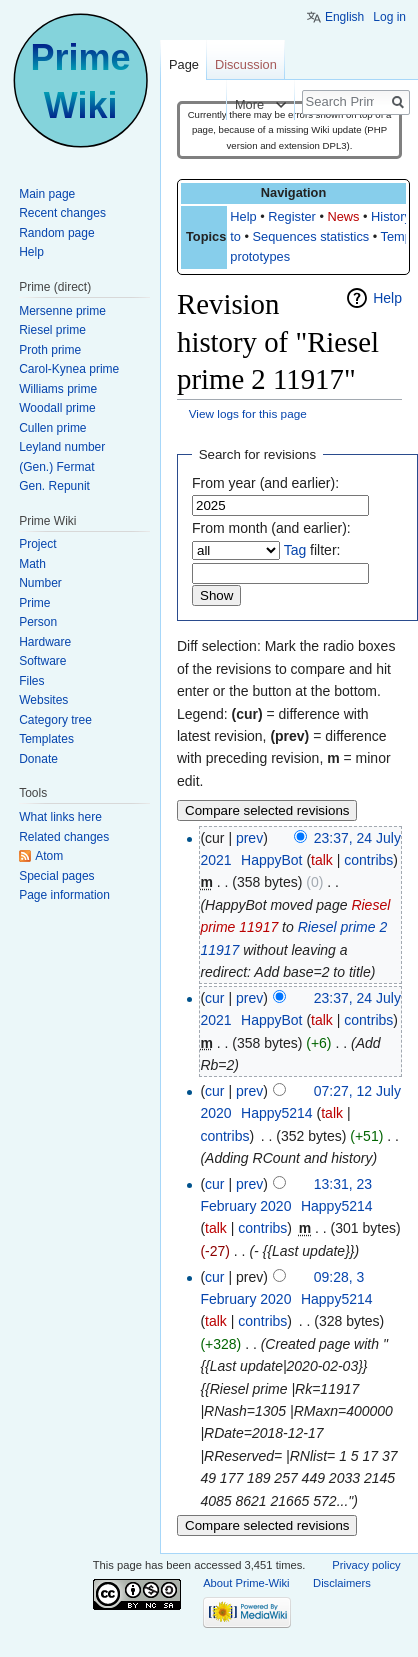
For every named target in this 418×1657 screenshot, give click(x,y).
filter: (312, 550)
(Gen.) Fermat (56, 467)
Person (38, 622)
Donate (38, 759)
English (344, 17)
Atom (49, 856)
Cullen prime (52, 428)
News (343, 216)
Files (31, 681)
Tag (295, 550)
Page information (64, 895)
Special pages (56, 876)
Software (42, 661)
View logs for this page (248, 413)
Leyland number (62, 447)
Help (243, 216)
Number (40, 583)
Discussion (246, 64)
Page (184, 64)
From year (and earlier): (265, 483)
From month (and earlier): (271, 528)
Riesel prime (52, 330)
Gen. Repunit (54, 486)
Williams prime (58, 389)
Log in (389, 17)
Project (37, 544)
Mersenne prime (62, 311)
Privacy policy (366, 1565)
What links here (60, 817)
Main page (47, 194)
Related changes (64, 837)
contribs (368, 860)
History (391, 216)
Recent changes (62, 213)
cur (214, 998)
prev (249, 838)
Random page (56, 233)
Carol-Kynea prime (69, 369)
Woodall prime (57, 408)
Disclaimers (342, 1583)
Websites (43, 700)
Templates (46, 739)
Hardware (45, 642)
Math (32, 564)
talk (322, 860)
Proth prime (50, 350)
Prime (34, 603)
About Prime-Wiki (246, 1583)
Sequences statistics (311, 236)
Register (292, 216)
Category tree (55, 720)
